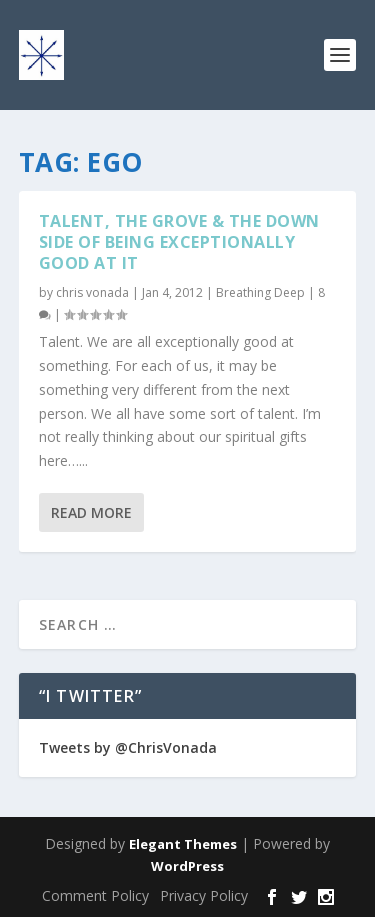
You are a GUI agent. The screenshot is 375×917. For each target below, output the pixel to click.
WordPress (187, 866)
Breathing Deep (260, 292)
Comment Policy (95, 895)
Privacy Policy (204, 895)
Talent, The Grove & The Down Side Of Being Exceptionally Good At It (179, 242)
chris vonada (92, 292)
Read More (91, 512)
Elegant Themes (183, 844)
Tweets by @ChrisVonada (128, 747)
